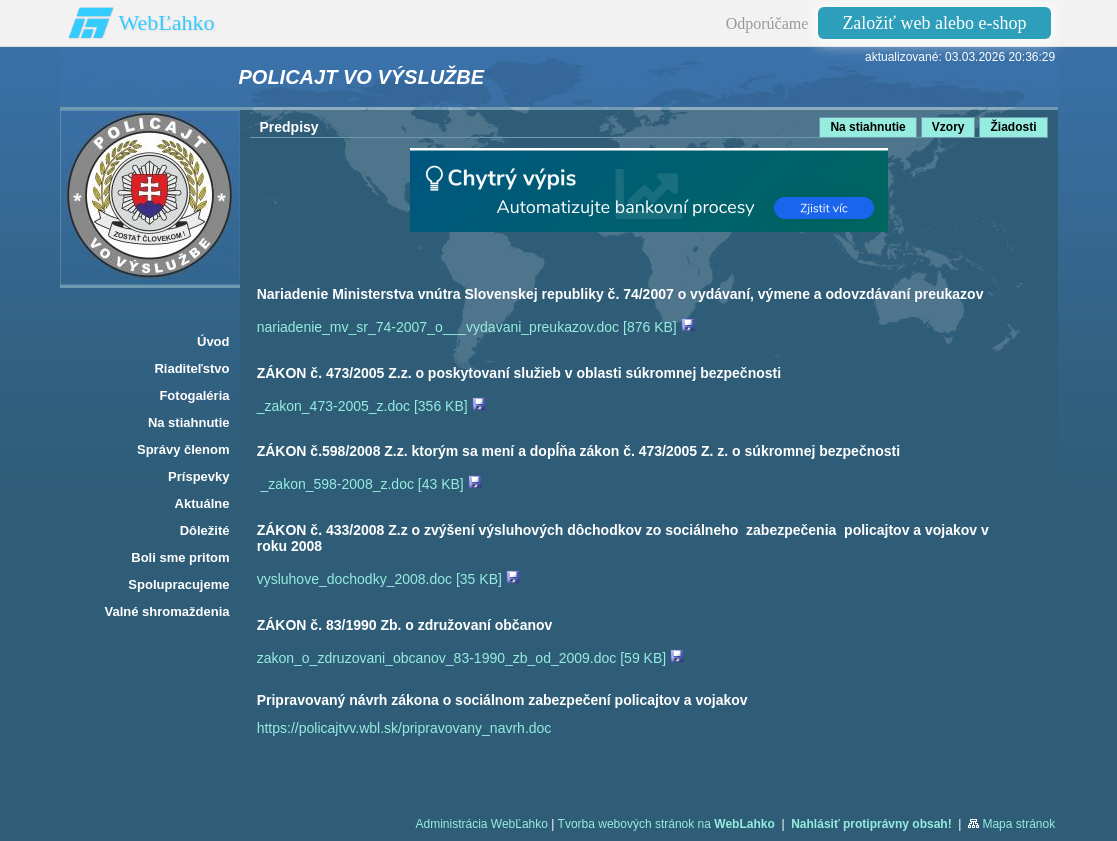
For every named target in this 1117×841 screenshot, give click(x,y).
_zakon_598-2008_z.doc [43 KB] (371, 484)
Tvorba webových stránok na (666, 824)
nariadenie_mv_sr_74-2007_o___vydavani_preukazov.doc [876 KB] (476, 327)
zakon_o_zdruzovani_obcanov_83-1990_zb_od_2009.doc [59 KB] (470, 658)
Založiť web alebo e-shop (934, 23)
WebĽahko (167, 22)
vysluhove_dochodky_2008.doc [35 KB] (388, 579)
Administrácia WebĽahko (481, 824)
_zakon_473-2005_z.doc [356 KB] (371, 406)
